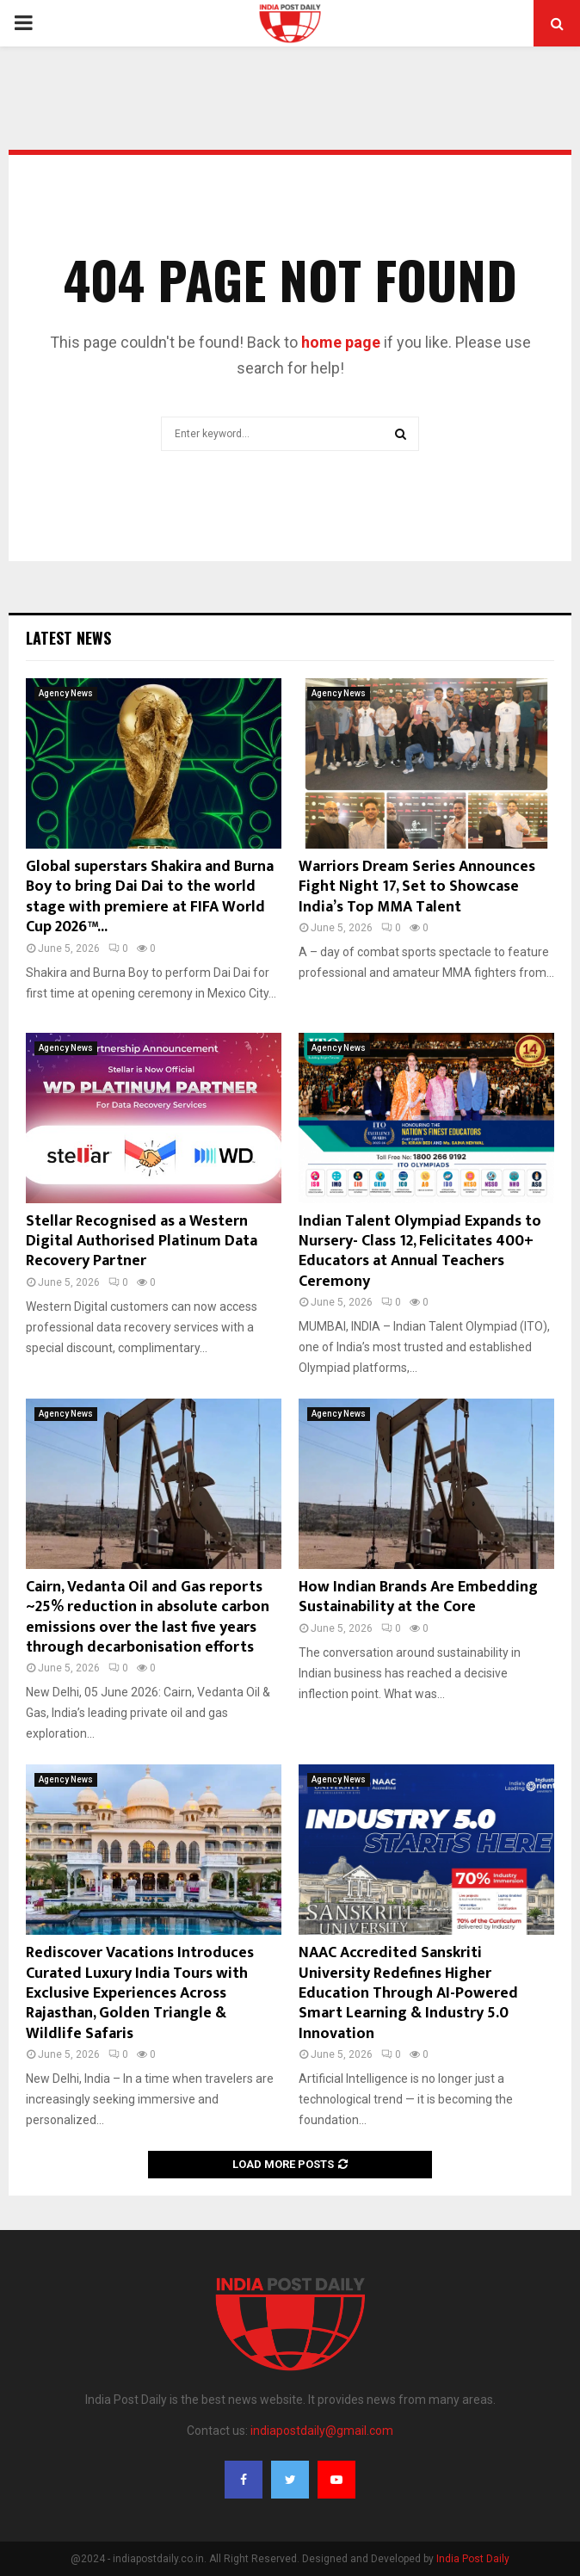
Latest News (68, 638)
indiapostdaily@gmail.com (321, 2430)
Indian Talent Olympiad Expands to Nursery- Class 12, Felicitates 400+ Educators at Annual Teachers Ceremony (420, 1251)
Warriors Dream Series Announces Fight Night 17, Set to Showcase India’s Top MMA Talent (417, 887)
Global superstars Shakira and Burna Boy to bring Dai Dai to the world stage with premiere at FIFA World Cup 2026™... (150, 897)
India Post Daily (472, 2559)
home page (340, 342)
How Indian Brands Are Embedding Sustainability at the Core (418, 1597)
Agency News (66, 693)
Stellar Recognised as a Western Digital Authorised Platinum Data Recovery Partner (141, 1241)
